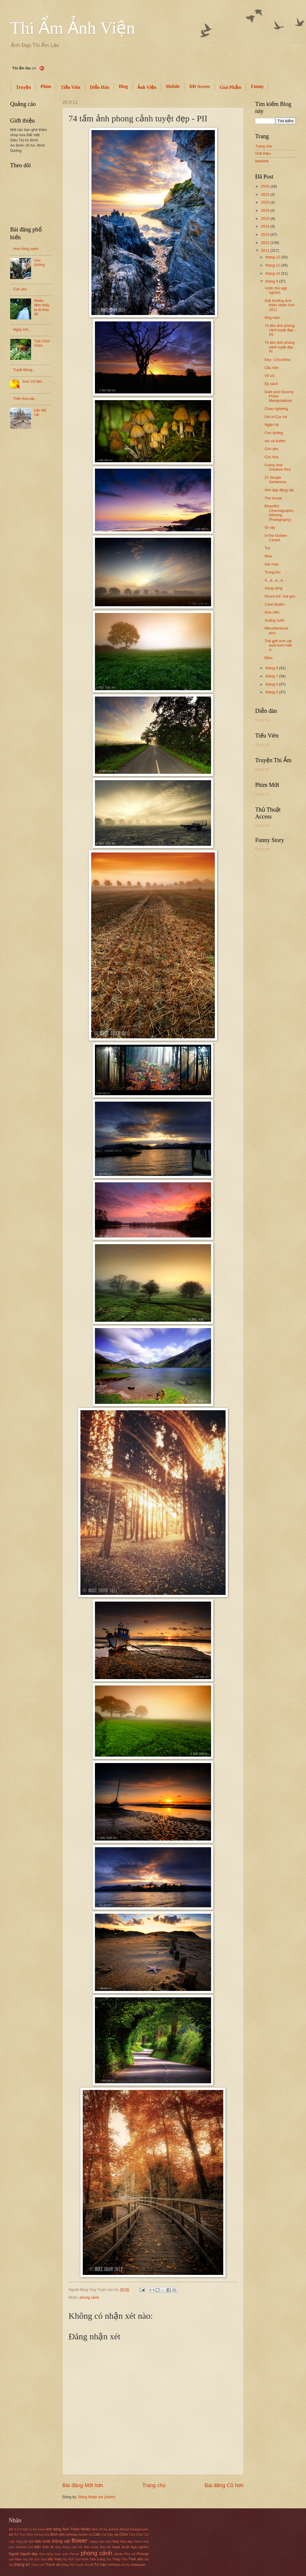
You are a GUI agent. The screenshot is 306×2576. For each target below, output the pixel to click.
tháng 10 (273, 273)
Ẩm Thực (20, 2534)
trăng (65, 2564)
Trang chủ (153, 2485)
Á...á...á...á (273, 580)
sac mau (271, 564)
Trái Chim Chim (42, 343)
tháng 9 (272, 281)
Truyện (23, 87)
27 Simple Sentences (275, 479)
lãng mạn (272, 317)
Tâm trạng (97, 2559)
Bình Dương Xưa (38, 2534)
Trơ (267, 548)
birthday (72, 2534)
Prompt (143, 2554)
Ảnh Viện (146, 87)
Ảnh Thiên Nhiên (76, 2529)
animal (113, 2529)
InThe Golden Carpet (275, 537)
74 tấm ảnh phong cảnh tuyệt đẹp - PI (280, 347)
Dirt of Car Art (275, 417)
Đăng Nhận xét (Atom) (96, 2497)
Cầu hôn (271, 368)
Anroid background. (134, 2529)
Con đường (273, 433)
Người (14, 2554)
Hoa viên (271, 612)
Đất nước (43, 2541)
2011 (265, 250)
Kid (30, 2547)
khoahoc (21, 2547)
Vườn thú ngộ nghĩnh (275, 290)
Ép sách (271, 384)
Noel (57, 2554)
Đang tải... (263, 720)
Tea (108, 2559)
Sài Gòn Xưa (37, 2559)
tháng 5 (272, 692)
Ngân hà (271, 424)
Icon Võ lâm (32, 381)
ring (25, 2559)
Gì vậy (269, 527)
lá (52, 2547)
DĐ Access (199, 86)
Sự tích (68, 2559)
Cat (104, 2534)
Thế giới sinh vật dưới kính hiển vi (278, 645)
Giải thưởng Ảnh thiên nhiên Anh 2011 (279, 305)
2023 (265, 194)
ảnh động (53, 2529)
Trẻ (71, 2564)
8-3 (16, 2529)
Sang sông (273, 588)
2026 (265, 186)
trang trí (22, 2564)
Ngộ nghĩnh (140, 2547)
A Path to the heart (32, 2529)
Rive (268, 556)
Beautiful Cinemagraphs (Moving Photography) (278, 512)
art (11, 2534)
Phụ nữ (129, 2554)
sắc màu (54, 2559)
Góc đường (39, 262)
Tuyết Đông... (24, 370)
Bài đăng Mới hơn (82, 2485)
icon (11, 2547)
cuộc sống (15, 2541)
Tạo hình (81, 2559)
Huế (146, 2541)
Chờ (139, 2534)
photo (118, 2554)
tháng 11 (273, 265)
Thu (124, 2559)
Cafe (96, 2534)
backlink (262, 161)
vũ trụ (125, 2564)
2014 (265, 226)
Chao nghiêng (276, 408)
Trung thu (272, 572)
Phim (45, 86)
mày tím (77, 2547)
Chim (123, 2534)
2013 (265, 234)
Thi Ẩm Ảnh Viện (72, 27)
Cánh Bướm (274, 604)
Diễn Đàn (99, 87)
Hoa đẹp (126, 2541)
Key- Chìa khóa (277, 359)
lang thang (62, 2547)
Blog (123, 86)
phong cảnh (89, 2297)
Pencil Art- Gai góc (280, 596)
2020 (265, 202)
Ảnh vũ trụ (99, 2529)
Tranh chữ (37, 2564)
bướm (83, 2534)
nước (65, 2554)
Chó (132, 2534)
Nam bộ (105, 2547)
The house (273, 498)
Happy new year (100, 2541)
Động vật (61, 2541)
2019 (265, 210)
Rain (18, 2559)
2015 (265, 218)
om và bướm (274, 441)
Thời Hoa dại (23, 398)
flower (79, 2540)
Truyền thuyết (84, 2564)
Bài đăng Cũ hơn (224, 2485)
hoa (116, 2541)
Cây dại (112, 2534)
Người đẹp (29, 2554)
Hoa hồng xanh (25, 249)
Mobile (173, 86)
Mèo (87, 2547)
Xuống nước (274, 620)
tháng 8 (272, 668)
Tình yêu (136, 2559)
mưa (94, 2547)
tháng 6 (272, 684)
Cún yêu (20, 289)
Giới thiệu (263, 153)
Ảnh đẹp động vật (279, 490)
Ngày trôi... (22, 329)
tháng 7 (272, 676)
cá (90, 2534)
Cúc (146, 2534)
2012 (265, 242)
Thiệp (116, 2559)
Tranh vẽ (52, 2564)
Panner (74, 2554)
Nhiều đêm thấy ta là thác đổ (41, 307)
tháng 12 (273, 257)
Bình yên (57, 2534)
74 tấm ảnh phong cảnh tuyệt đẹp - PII (280, 330)
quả (11, 2559)
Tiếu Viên (70, 87)
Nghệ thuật (120, 2547)
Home (138, 2541)
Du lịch (29, 2541)
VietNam (114, 2564)
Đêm (268, 658)
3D (11, 2529)
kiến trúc (41, 2547)
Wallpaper (138, 2564)
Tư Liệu (100, 2564)
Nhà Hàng (46, 2554)
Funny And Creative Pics (277, 467)
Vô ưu (269, 375)
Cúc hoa (271, 457)
